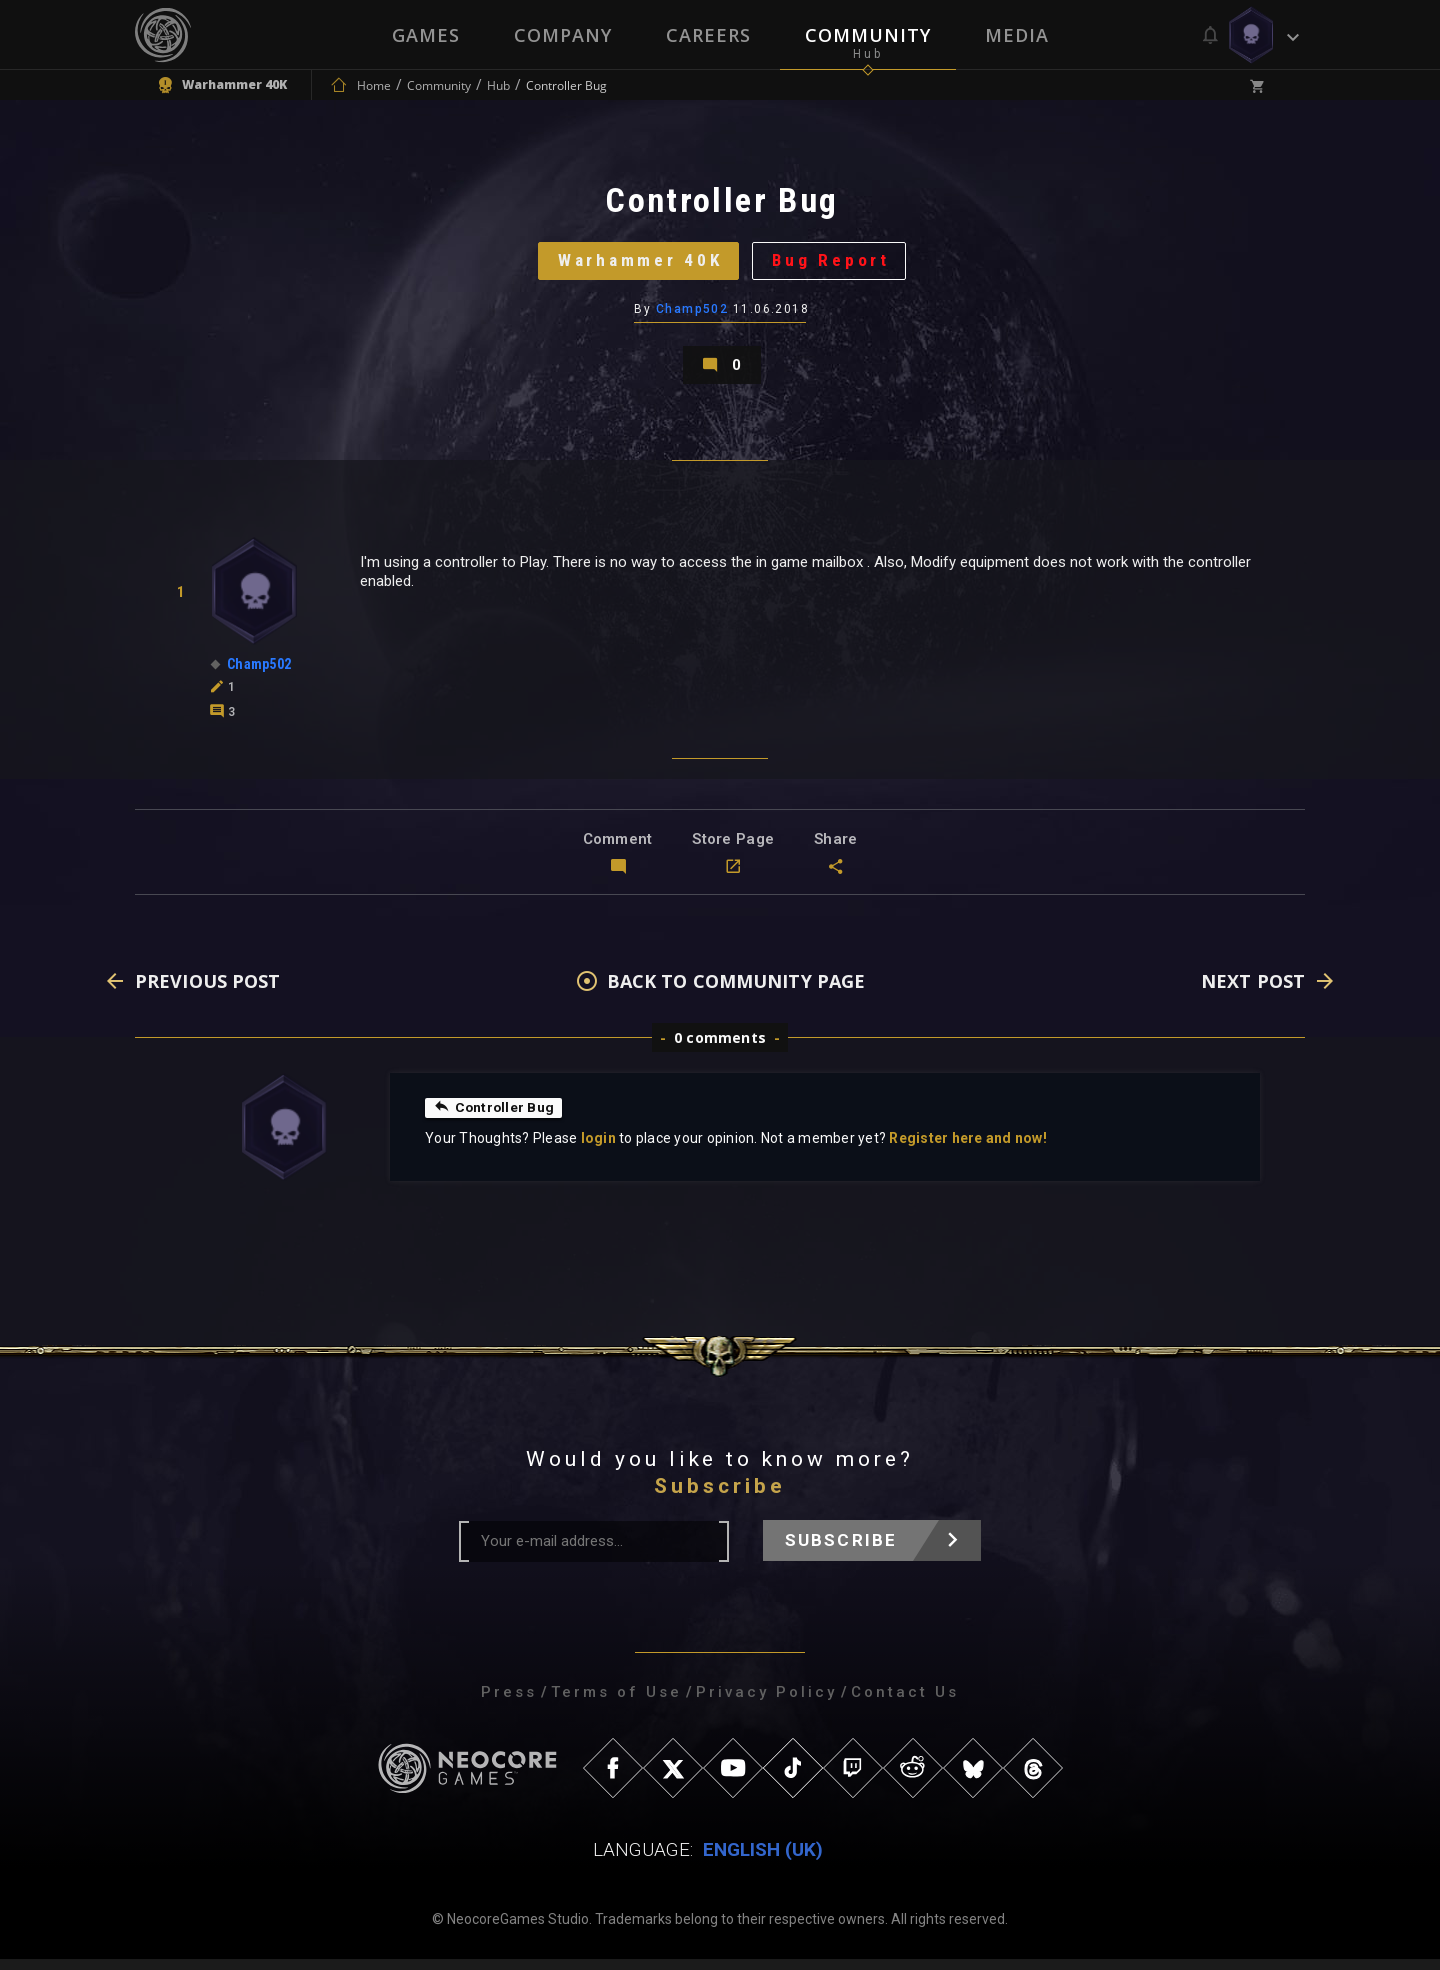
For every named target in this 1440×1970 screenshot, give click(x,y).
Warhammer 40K (637, 264)
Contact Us (905, 1703)
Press (509, 1703)
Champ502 (692, 315)
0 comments (720, 1048)
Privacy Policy (766, 1703)
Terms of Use (616, 1703)
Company (563, 35)
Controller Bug (495, 1118)
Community (868, 35)
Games (426, 35)
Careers (708, 35)
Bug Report (835, 264)
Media (1017, 35)
